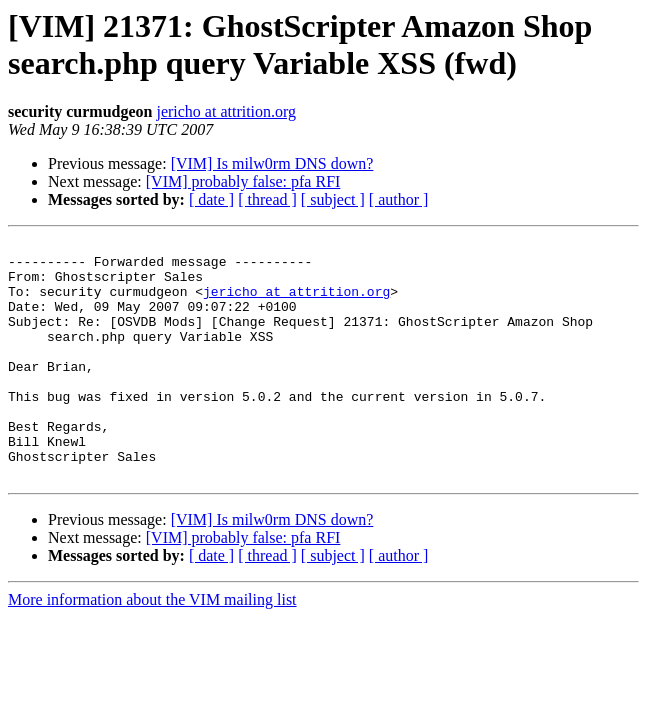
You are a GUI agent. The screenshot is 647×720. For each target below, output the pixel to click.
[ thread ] (267, 199)
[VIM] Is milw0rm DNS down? (272, 163)
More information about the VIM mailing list (152, 647)
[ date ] (211, 199)
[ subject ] (333, 199)
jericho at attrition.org (226, 111)
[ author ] (399, 199)
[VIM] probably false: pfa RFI (243, 181)
